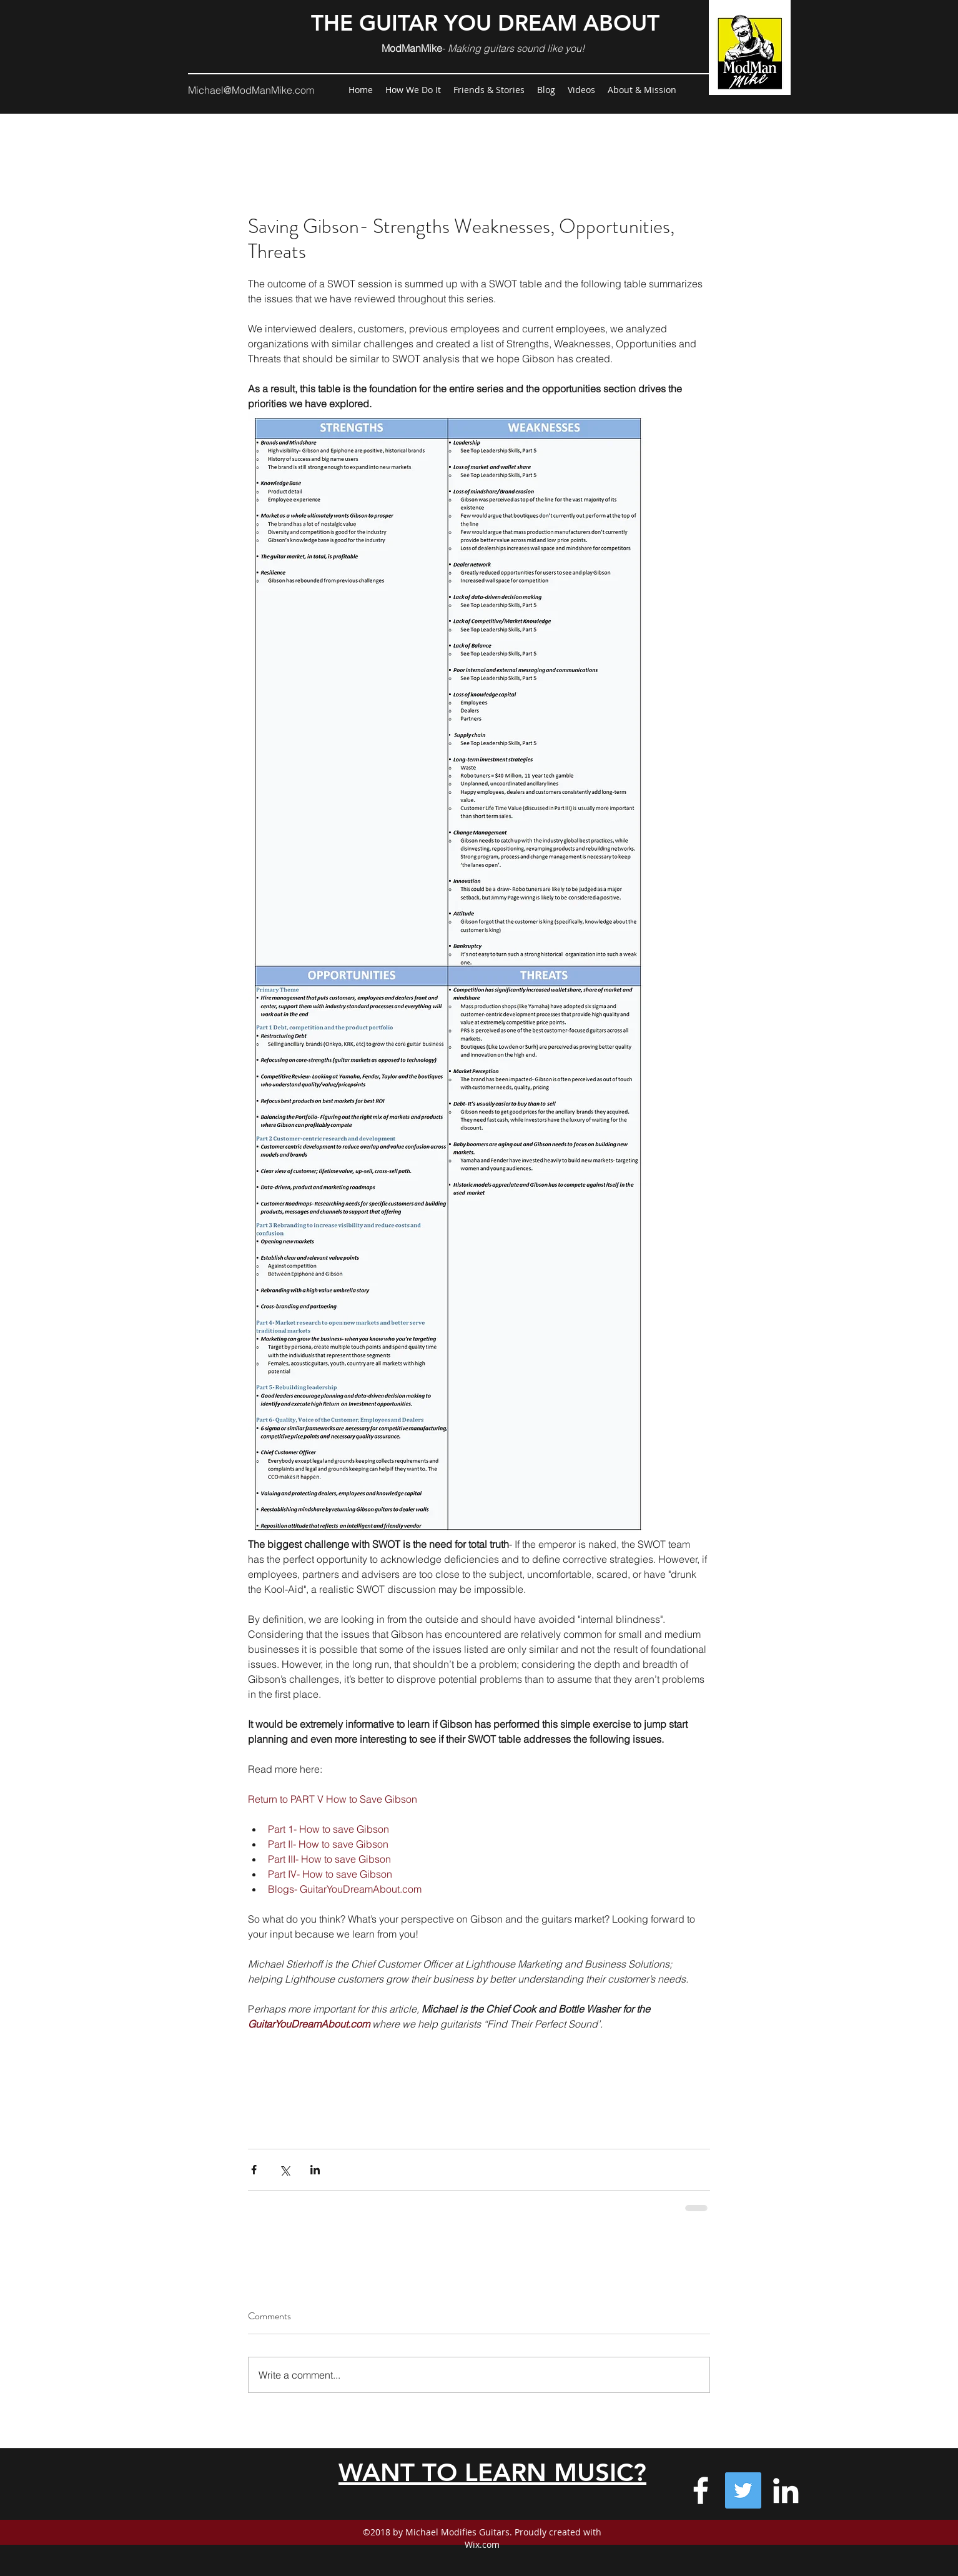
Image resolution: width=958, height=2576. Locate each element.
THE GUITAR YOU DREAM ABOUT (485, 22)
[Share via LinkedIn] (315, 2170)
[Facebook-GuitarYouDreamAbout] (701, 2490)
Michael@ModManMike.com (251, 90)
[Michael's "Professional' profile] (786, 2490)
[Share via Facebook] (254, 2170)
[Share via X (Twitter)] (284, 2170)
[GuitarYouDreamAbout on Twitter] (743, 2490)
